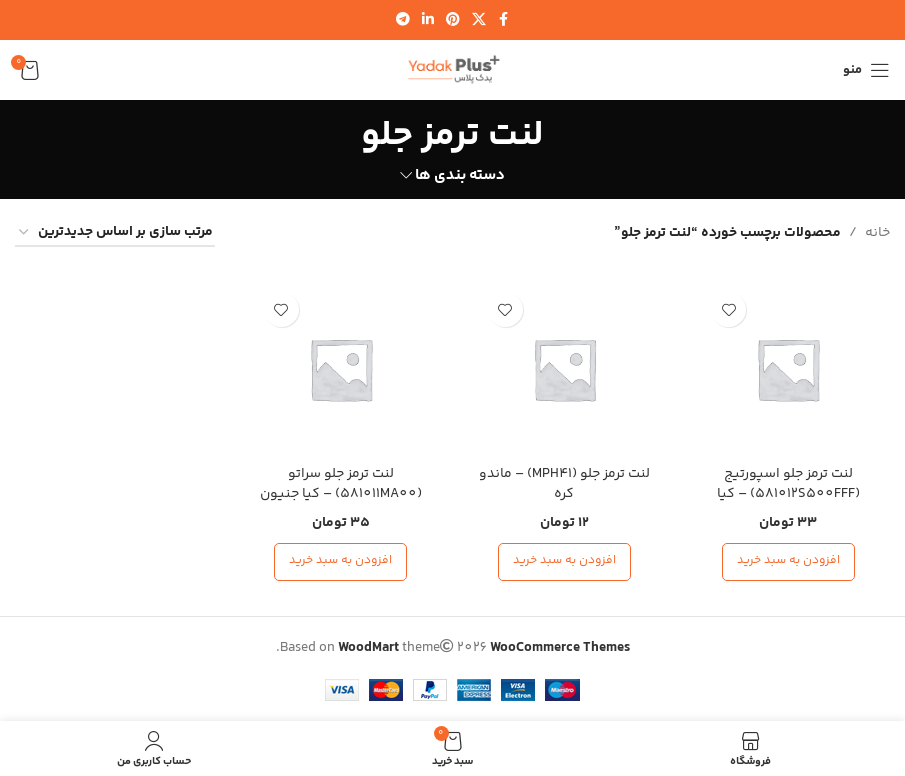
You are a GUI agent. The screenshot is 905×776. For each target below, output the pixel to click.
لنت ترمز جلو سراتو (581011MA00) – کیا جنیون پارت (341, 493)
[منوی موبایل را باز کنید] (866, 70)
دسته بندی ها (460, 175)
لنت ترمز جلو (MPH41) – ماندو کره (564, 484)
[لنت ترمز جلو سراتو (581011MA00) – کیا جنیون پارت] (341, 369)
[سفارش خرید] (115, 233)
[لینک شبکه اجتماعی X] (479, 20)
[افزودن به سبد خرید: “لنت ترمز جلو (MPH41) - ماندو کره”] (564, 562)
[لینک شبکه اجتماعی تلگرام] (403, 20)
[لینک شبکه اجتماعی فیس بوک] (504, 20)
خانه (877, 233)
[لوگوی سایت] (453, 70)
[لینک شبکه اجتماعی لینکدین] (428, 20)
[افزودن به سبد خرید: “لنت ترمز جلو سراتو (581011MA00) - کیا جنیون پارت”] (340, 562)
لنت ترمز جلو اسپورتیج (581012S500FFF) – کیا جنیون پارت (788, 493)
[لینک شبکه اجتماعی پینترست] (453, 20)
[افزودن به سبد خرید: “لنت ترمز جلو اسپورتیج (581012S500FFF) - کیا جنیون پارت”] (788, 562)
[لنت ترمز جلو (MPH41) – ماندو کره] (565, 369)
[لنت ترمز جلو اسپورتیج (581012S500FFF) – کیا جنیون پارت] (788, 369)
